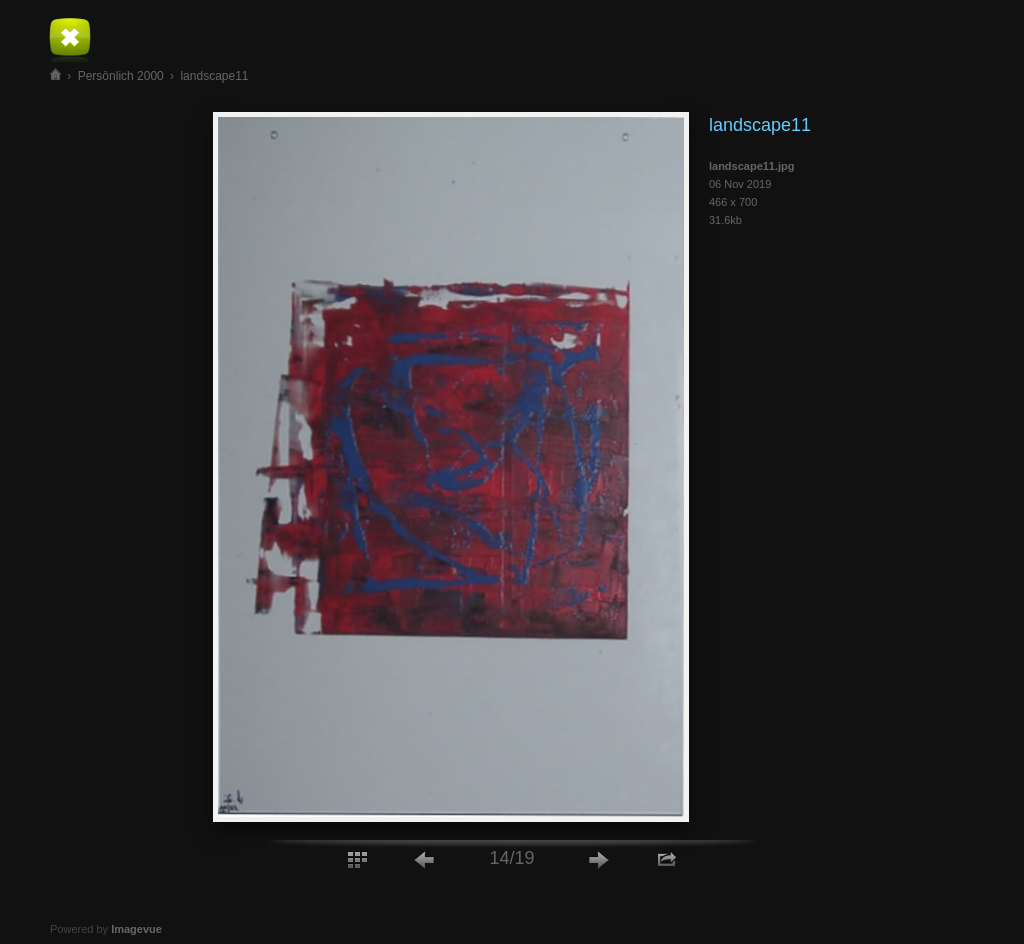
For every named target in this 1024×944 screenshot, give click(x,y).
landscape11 (214, 76)
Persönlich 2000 (121, 76)
